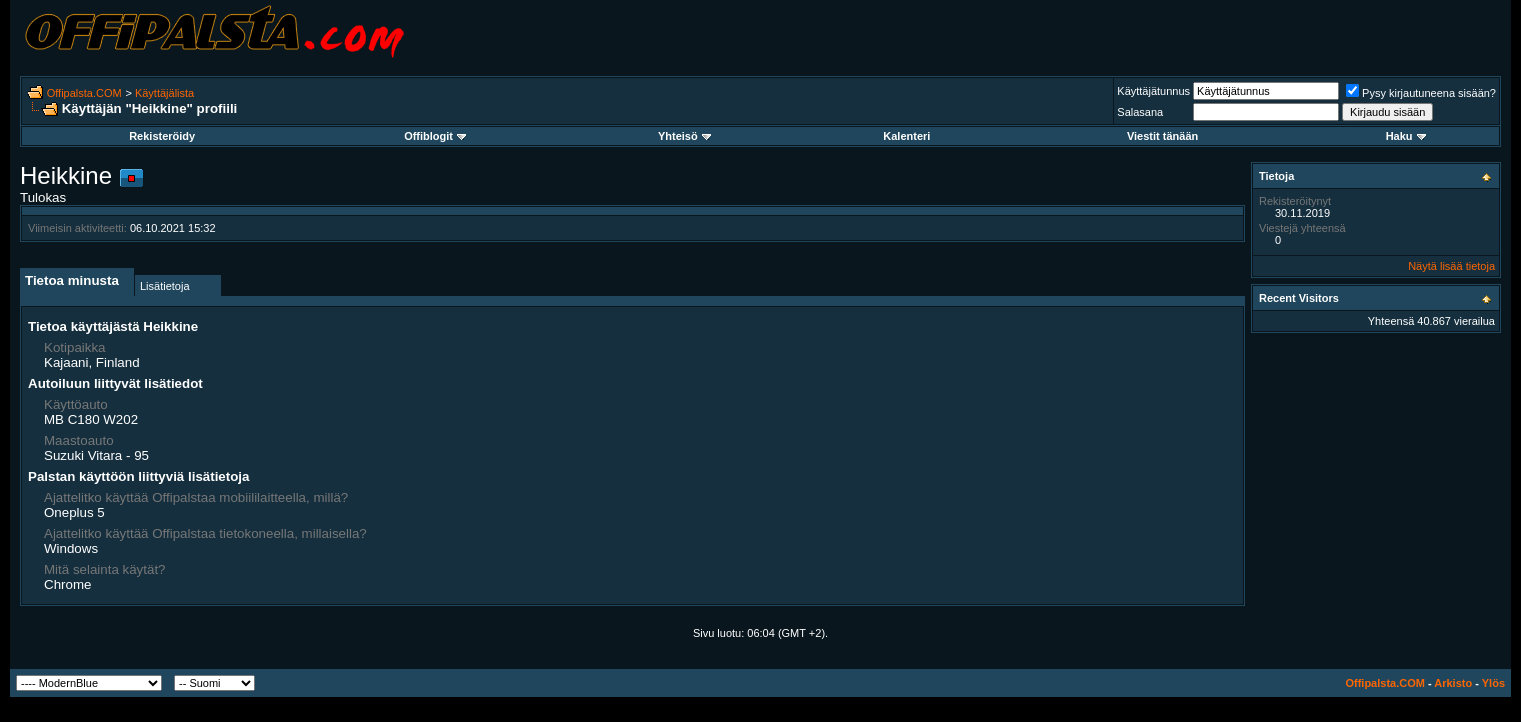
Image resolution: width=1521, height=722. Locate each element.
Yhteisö (684, 136)
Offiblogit (435, 136)
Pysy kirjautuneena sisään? (1421, 93)
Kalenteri (906, 136)
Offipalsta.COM (84, 93)
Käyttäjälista (164, 93)
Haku (1406, 136)
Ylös (1493, 683)
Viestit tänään (1162, 136)
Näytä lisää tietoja (1451, 266)
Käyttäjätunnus (1153, 91)
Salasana (1140, 112)
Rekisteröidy (162, 136)
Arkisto (1453, 683)
